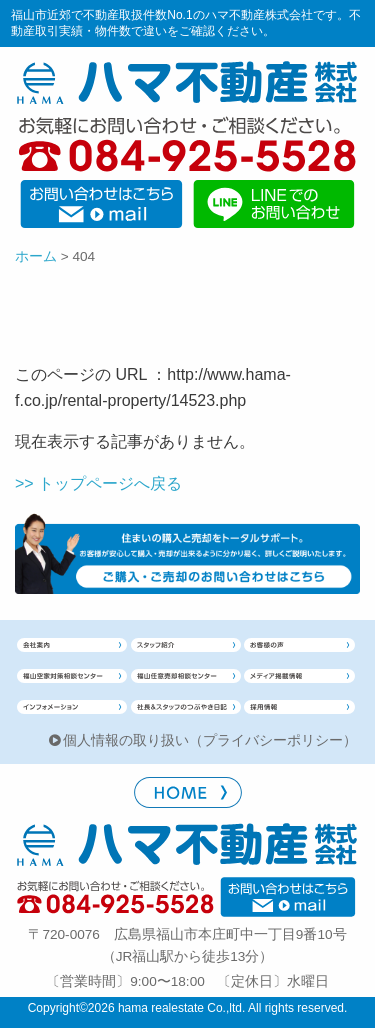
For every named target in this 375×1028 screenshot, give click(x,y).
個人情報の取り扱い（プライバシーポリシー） (210, 740)
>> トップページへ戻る (98, 483)
